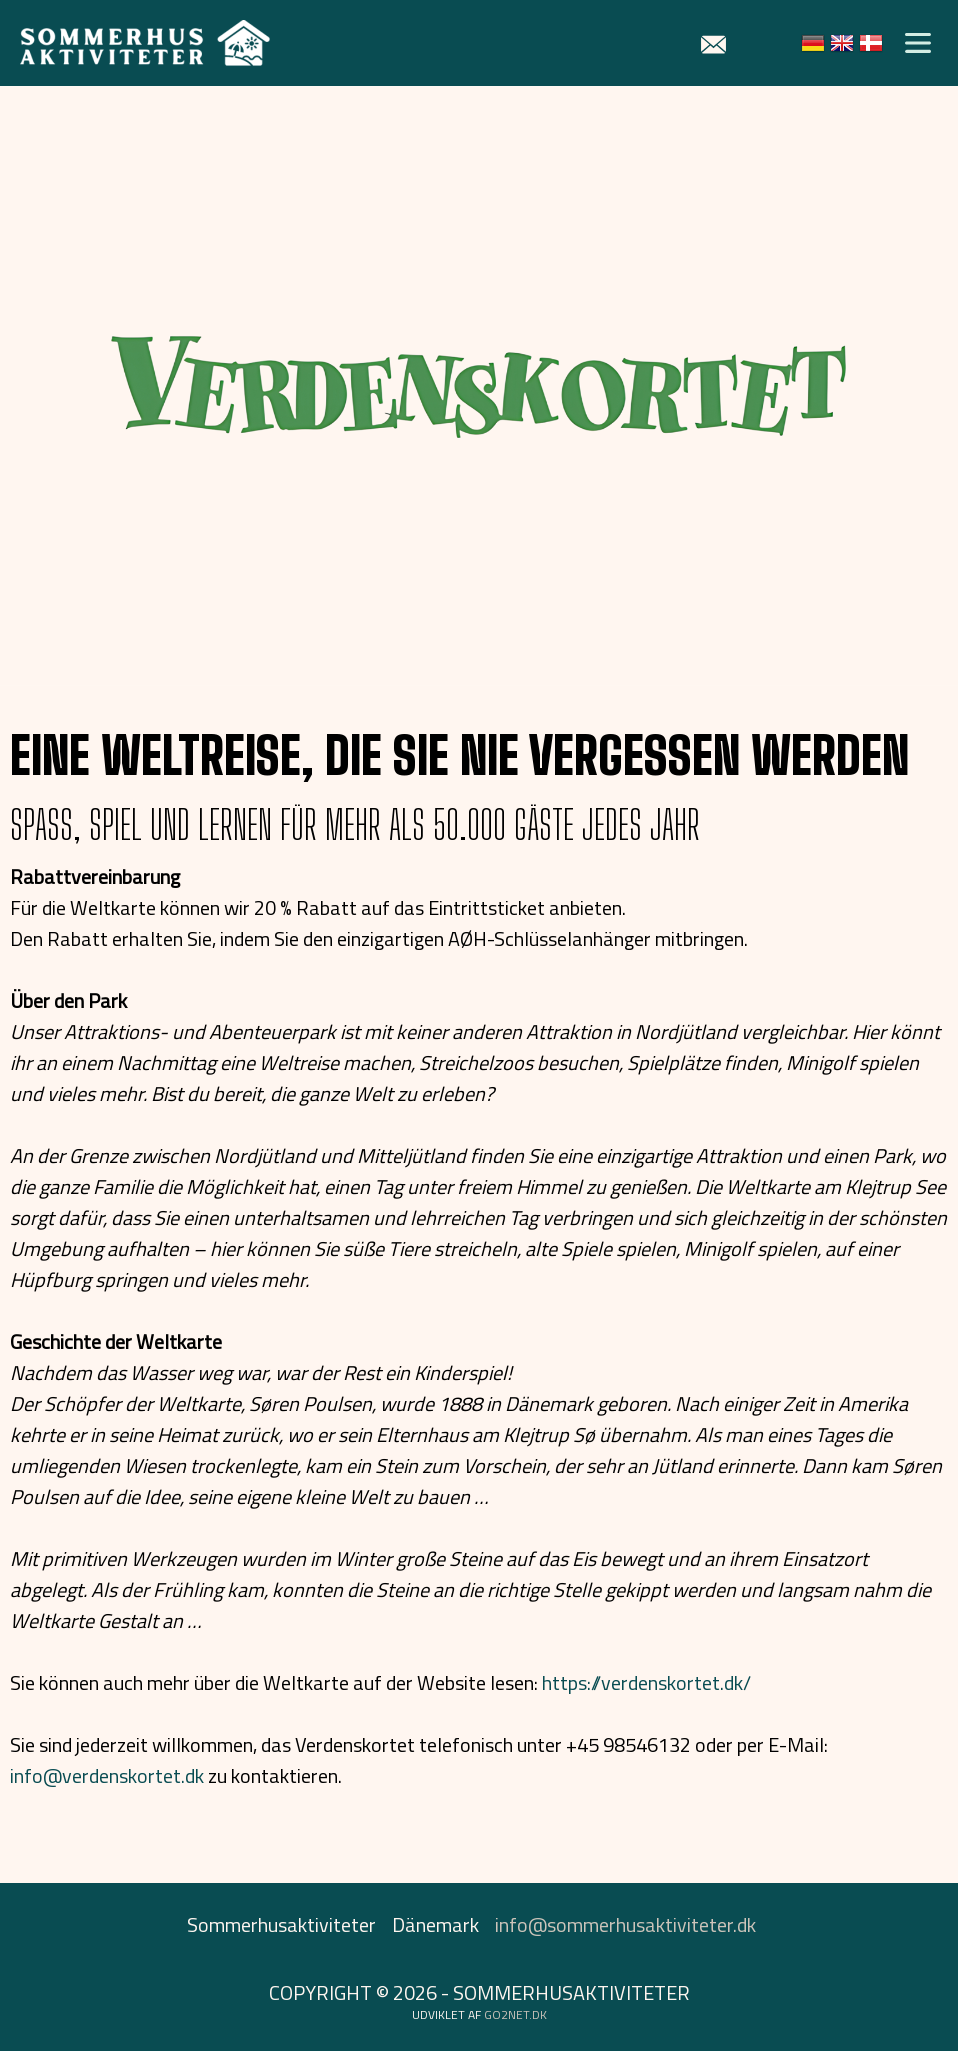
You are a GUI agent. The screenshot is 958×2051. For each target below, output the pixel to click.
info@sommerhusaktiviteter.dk (625, 1924)
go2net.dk (515, 2014)
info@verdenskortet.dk (107, 1775)
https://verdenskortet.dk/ (646, 1682)
